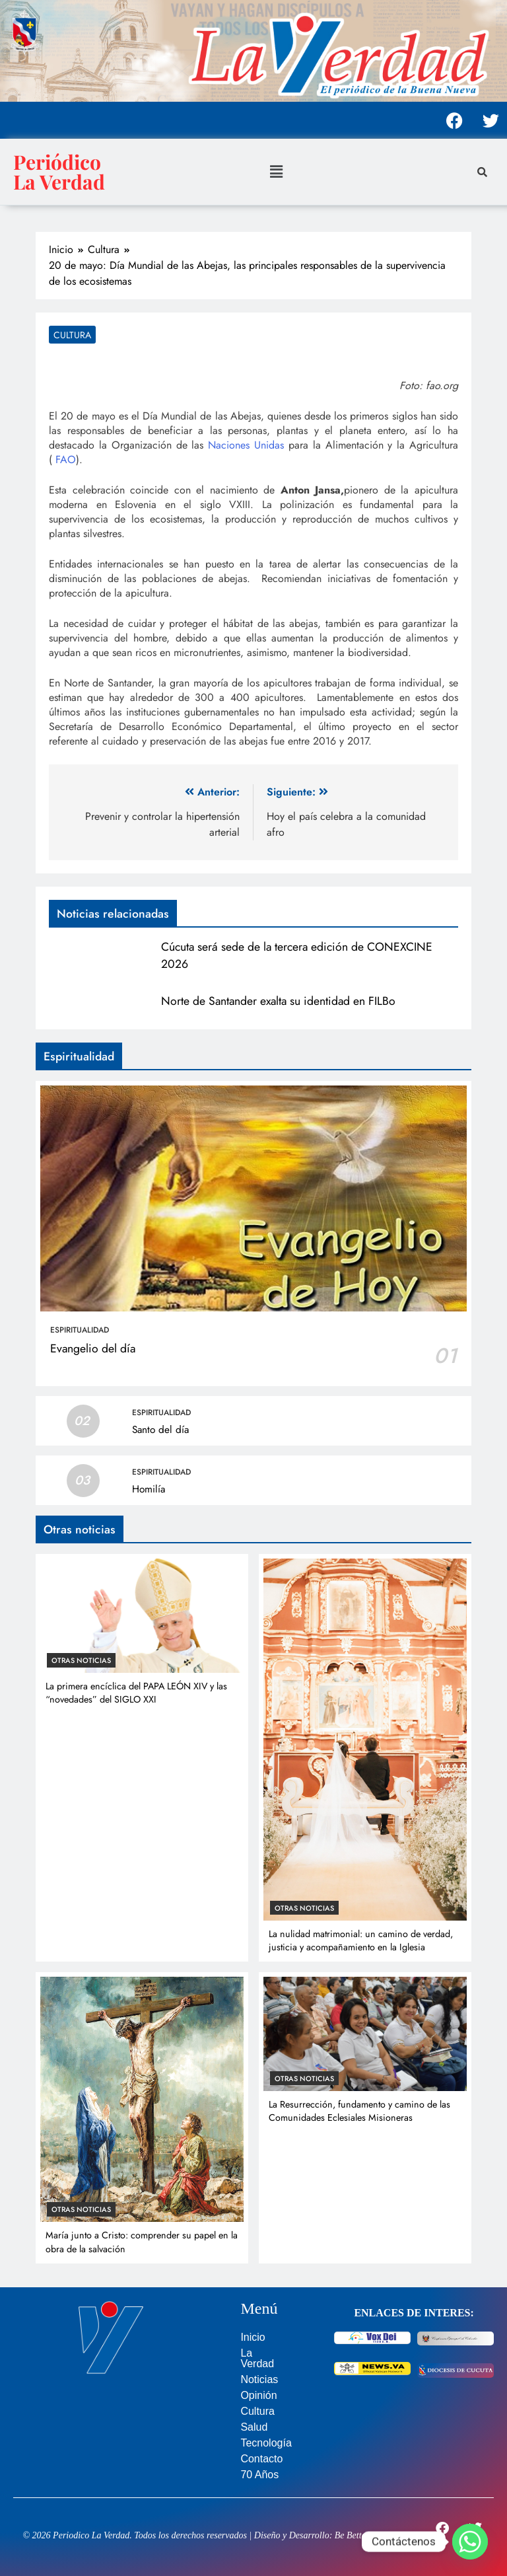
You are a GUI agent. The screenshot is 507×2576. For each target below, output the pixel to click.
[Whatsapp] (470, 2541)
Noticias (259, 2379)
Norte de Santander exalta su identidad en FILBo (278, 1001)
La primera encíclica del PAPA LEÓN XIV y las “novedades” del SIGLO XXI (136, 1692)
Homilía (148, 1489)
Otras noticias (81, 1660)
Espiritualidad (79, 1330)
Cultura (72, 335)
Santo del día (160, 1429)
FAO (65, 459)
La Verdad (257, 2358)
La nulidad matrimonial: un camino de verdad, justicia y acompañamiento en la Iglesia (361, 1940)
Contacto (261, 2458)
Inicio (252, 2337)
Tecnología (265, 2442)
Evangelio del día (92, 1348)
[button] (276, 171)
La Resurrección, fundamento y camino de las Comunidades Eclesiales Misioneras (359, 2111)
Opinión (258, 2395)
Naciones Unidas (246, 445)
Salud (253, 2427)
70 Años (259, 2474)
